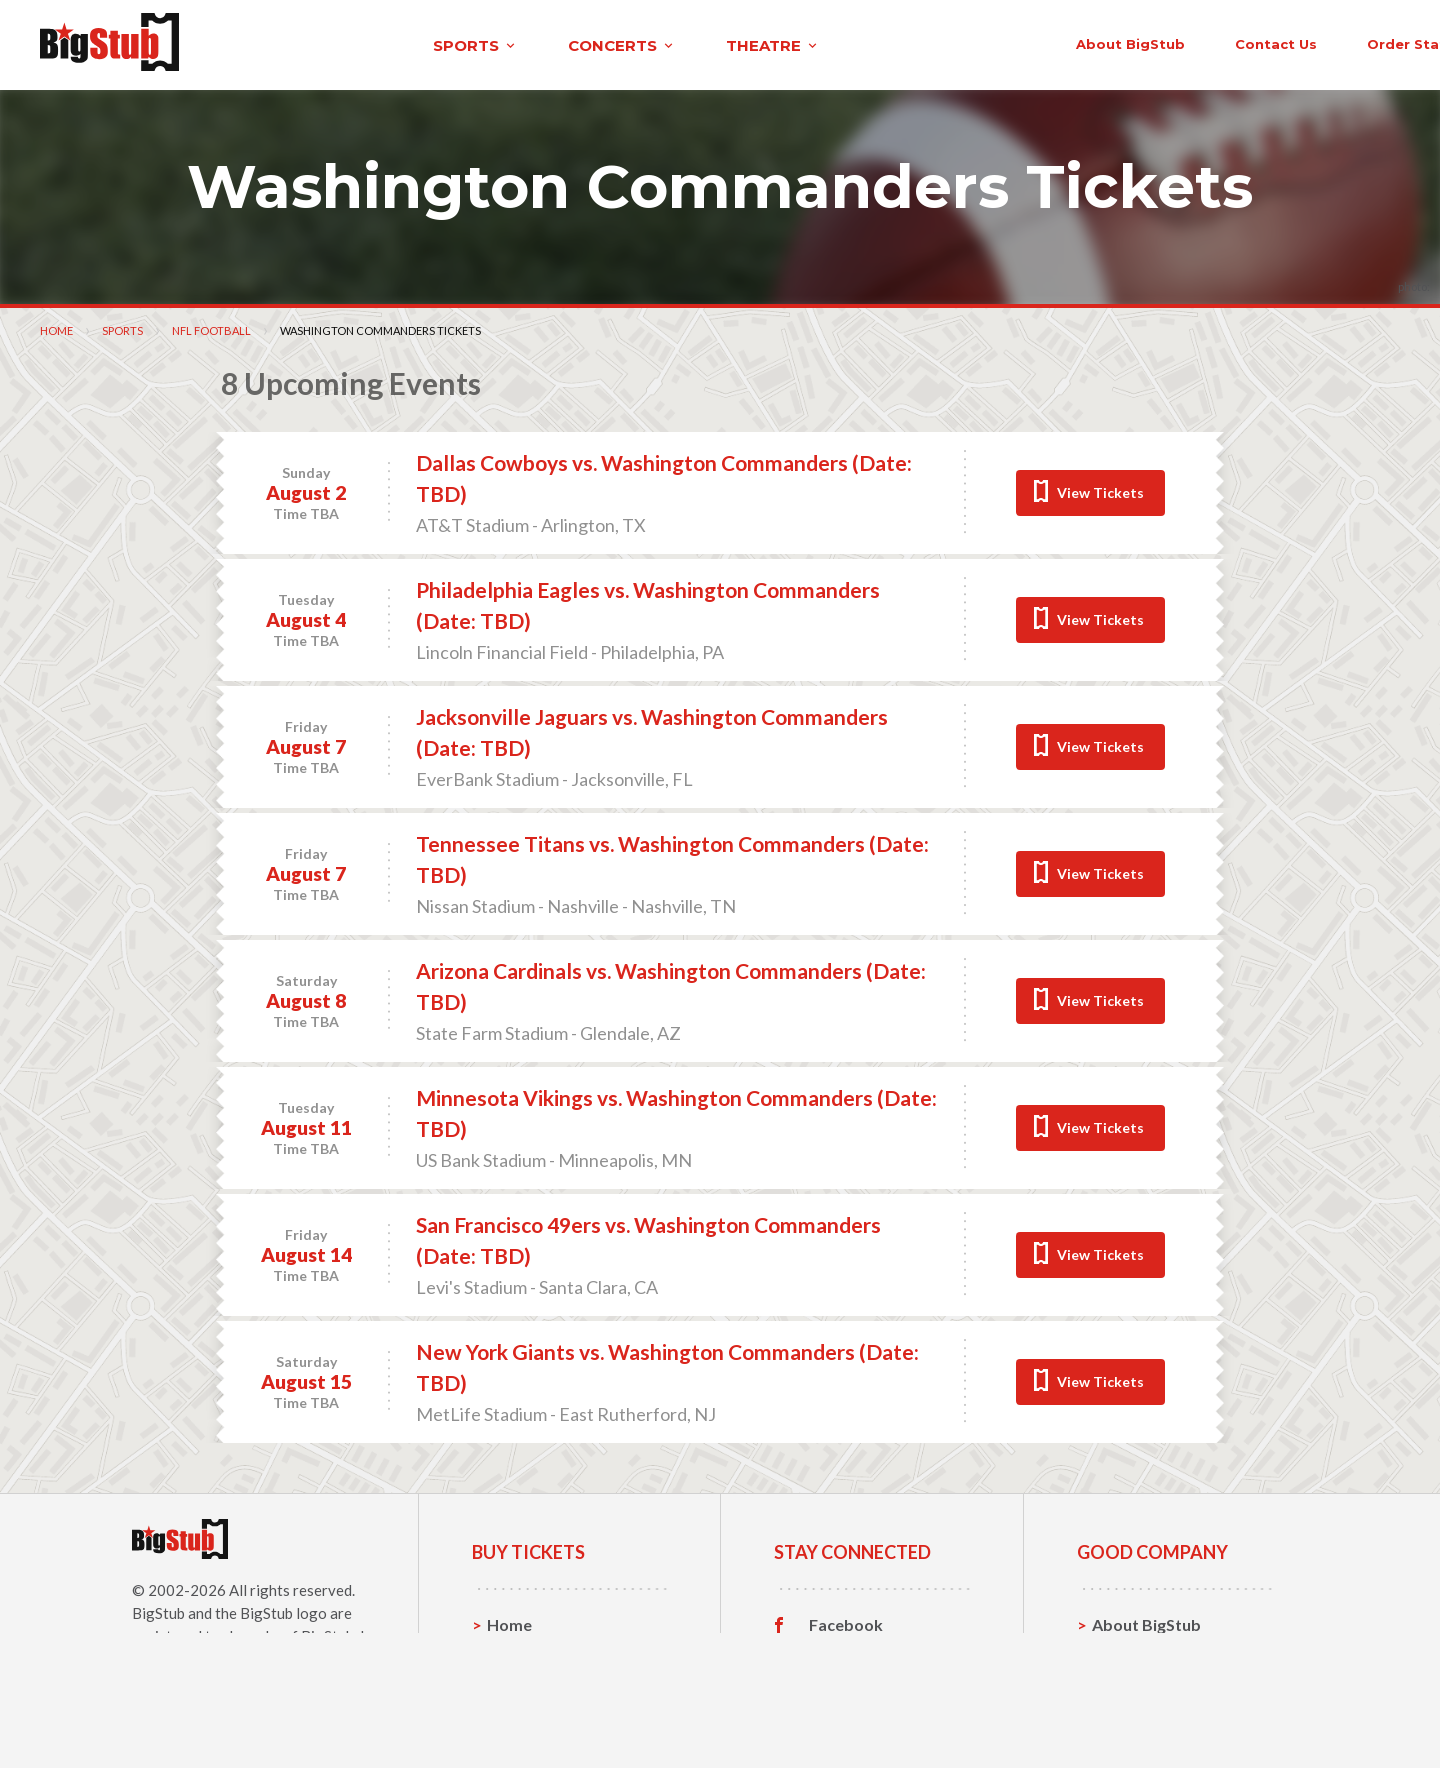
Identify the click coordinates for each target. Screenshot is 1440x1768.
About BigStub (922, 42)
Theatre (517, 1714)
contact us (1068, 42)
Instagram (847, 1684)
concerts (433, 43)
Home (56, 327)
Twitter (837, 1653)
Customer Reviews (879, 1715)
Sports (122, 327)
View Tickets (1100, 489)
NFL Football (211, 327)
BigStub (158, 1610)
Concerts (521, 1683)
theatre (584, 43)
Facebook (846, 1622)
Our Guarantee (1148, 1714)
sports (286, 43)
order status (1207, 42)
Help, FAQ (1129, 1683)
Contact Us (1134, 1652)
